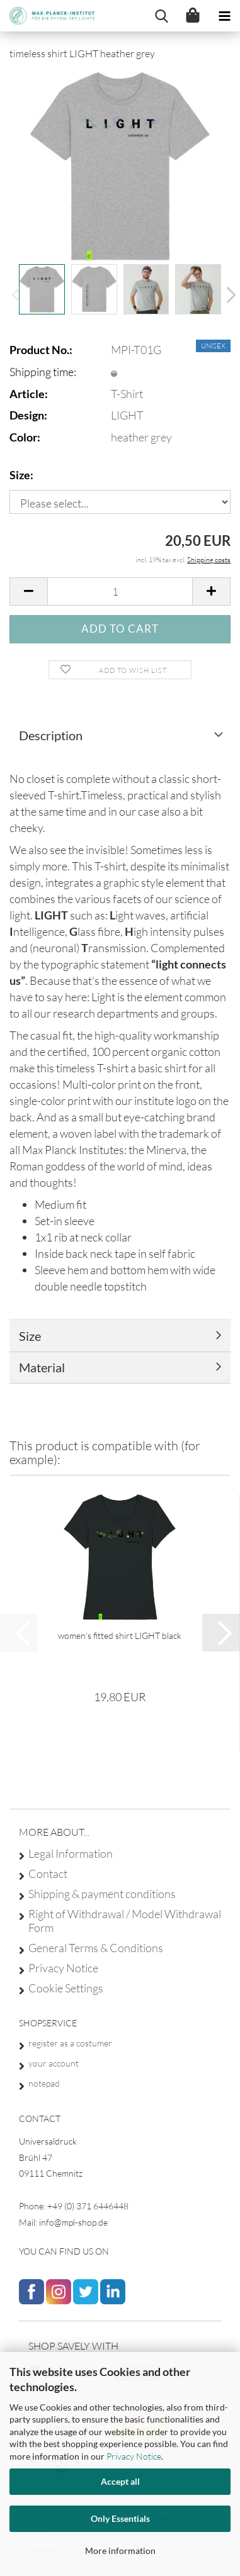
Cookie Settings (65, 1988)
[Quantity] (120, 591)
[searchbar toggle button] (161, 15)
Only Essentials (120, 2518)
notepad (44, 2083)
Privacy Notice (133, 2456)
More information (120, 2550)
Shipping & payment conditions (102, 1894)
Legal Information (70, 1853)
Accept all (120, 2481)
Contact (47, 1873)
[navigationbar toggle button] (224, 15)
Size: (21, 475)
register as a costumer (70, 2043)
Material (42, 1367)
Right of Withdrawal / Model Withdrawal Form (124, 1921)
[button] (227, 295)
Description (51, 735)
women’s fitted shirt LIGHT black (119, 1635)
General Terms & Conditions (95, 1948)
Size (30, 1335)
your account (53, 2063)
